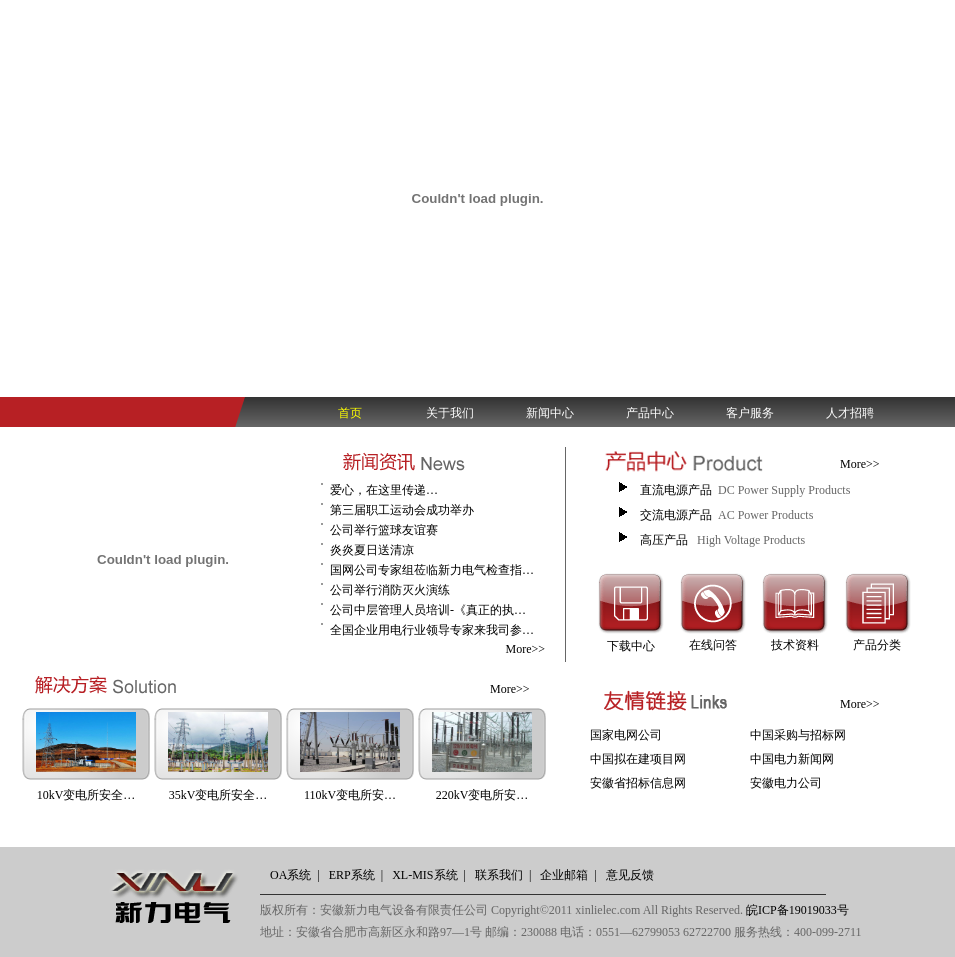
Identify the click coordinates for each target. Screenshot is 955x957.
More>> (525, 649)
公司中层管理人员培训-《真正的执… (428, 610)
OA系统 (290, 875)
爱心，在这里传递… (384, 490)
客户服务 (750, 413)
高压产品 (665, 540)
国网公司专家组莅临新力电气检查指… (432, 570)
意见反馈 (630, 875)
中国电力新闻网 (792, 759)
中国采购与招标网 (798, 735)
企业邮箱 (564, 875)
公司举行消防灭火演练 (390, 590)
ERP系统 (352, 875)
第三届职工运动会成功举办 (402, 510)
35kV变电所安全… (218, 795)
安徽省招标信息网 (638, 783)
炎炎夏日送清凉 (372, 550)
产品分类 (877, 645)
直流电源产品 (676, 490)
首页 (350, 413)
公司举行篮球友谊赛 (384, 530)
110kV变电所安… (350, 795)
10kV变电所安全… (86, 795)
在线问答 (713, 645)
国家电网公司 (626, 735)
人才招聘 (850, 413)
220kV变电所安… (482, 795)
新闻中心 (550, 413)
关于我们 (450, 413)
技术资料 (795, 645)
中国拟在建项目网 (638, 759)
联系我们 (499, 875)
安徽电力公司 (786, 783)
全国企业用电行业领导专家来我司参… (432, 630)
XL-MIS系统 (424, 875)
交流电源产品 (676, 515)
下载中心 (631, 646)
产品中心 (650, 413)
